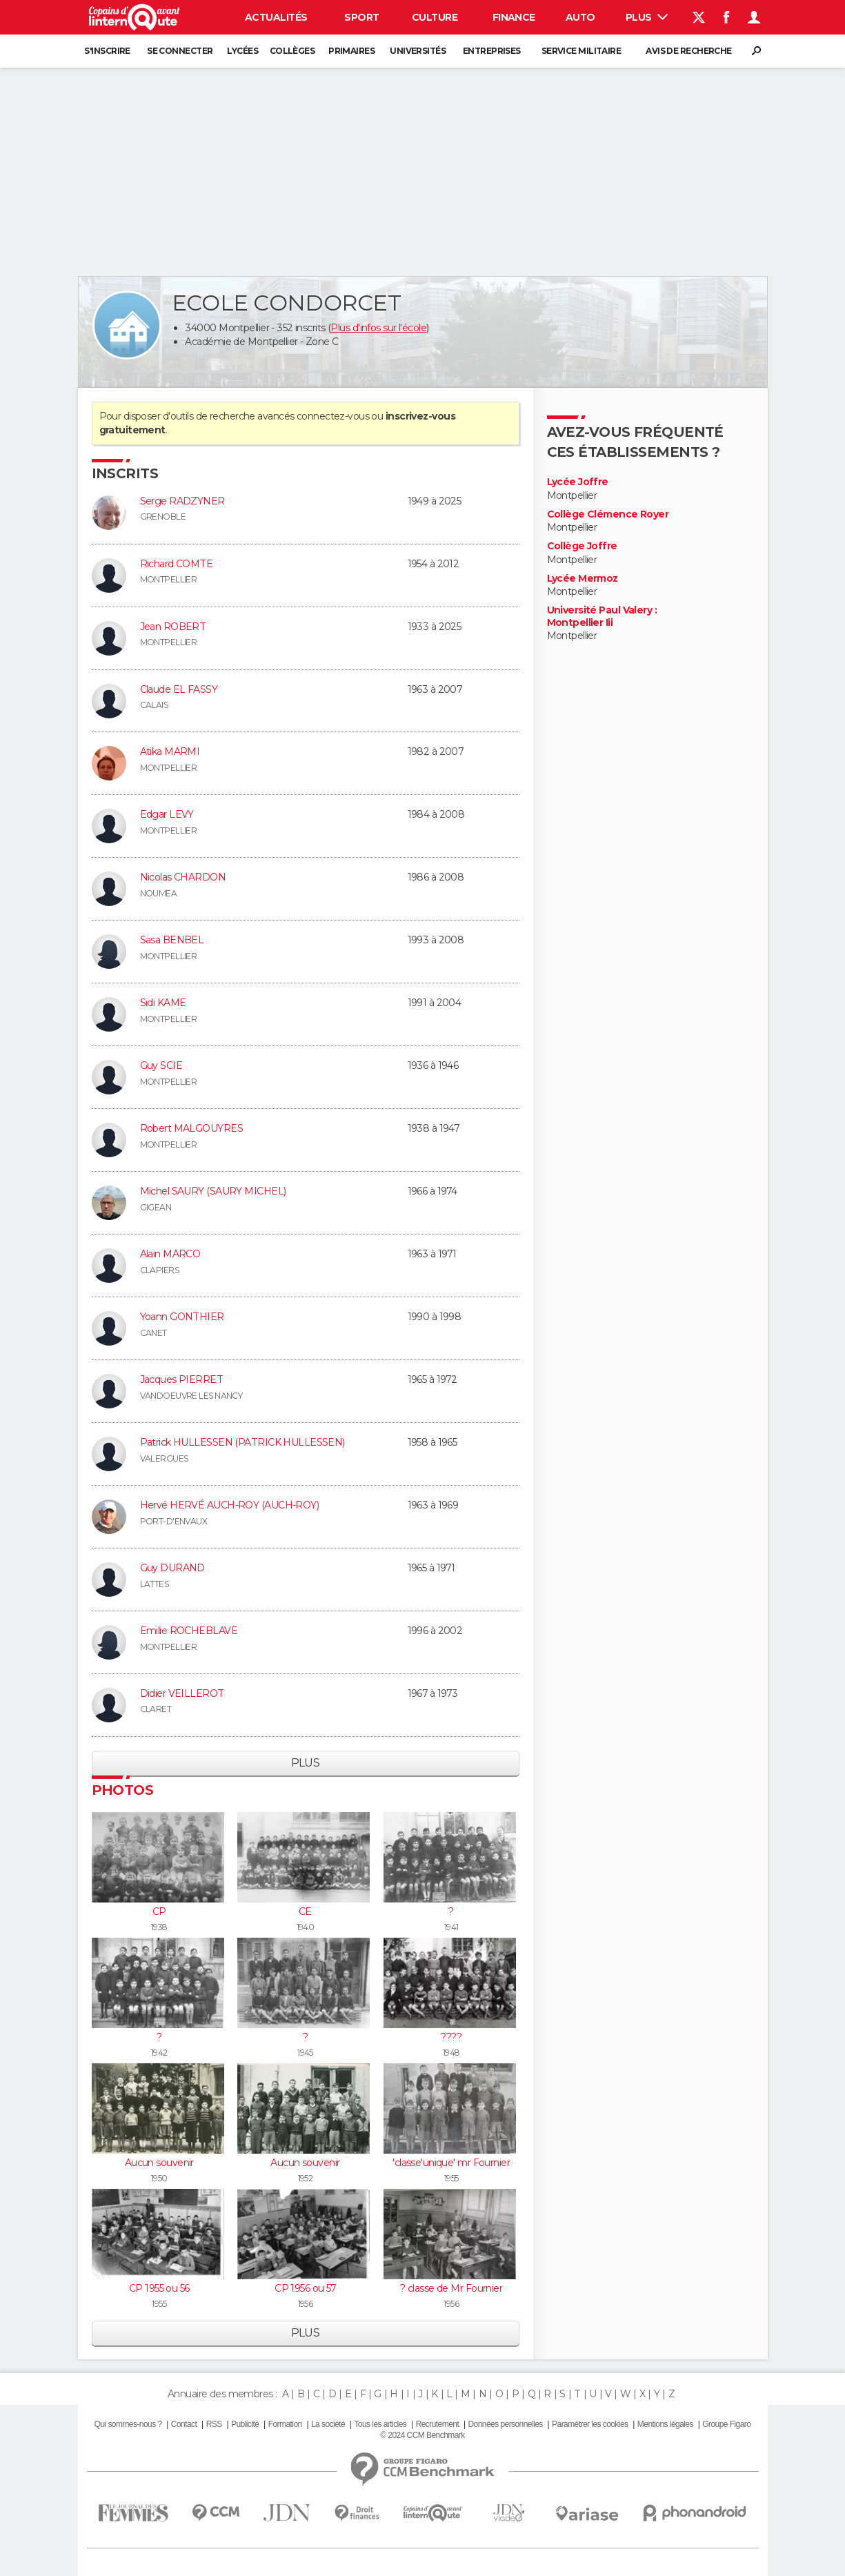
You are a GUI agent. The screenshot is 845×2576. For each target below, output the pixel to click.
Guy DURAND (172, 1568)
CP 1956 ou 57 (305, 2288)
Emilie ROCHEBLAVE (188, 1630)
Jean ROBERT (173, 626)
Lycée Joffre (577, 482)
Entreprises (492, 51)
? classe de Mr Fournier (451, 2288)
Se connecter (179, 51)
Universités (418, 51)
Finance (514, 17)
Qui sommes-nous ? (128, 2424)
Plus (647, 17)
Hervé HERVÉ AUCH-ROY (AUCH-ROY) (229, 1505)
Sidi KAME (163, 1002)
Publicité (245, 2424)
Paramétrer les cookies (590, 2424)
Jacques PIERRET (181, 1379)
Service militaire (581, 51)
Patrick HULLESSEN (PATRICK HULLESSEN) (242, 1442)
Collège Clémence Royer (608, 514)
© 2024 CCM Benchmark (422, 2435)
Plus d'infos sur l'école (378, 328)
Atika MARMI (170, 751)
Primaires (351, 51)
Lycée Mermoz (582, 578)
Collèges (292, 51)
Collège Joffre (582, 546)
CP (159, 1911)
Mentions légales (665, 2424)
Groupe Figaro (726, 2424)
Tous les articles (380, 2424)
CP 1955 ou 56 (159, 2288)
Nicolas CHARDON (183, 877)
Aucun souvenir (159, 2162)
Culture (434, 17)
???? (451, 2037)
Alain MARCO (170, 1254)
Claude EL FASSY (179, 689)
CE (305, 1911)
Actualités (276, 17)
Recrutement (437, 2424)
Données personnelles (505, 2424)
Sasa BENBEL (172, 940)
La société (328, 2424)
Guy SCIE (161, 1065)
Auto (580, 17)
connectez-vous (333, 416)
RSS (214, 2424)
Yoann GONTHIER (182, 1316)
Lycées (242, 51)
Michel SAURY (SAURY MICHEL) (213, 1191)
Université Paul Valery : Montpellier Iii (602, 616)
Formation (285, 2424)
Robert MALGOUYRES (191, 1128)
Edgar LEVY (167, 814)
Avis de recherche (688, 51)
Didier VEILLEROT (182, 1693)
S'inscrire (107, 51)
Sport (361, 17)
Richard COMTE (176, 564)
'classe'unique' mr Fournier (451, 2162)
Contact (184, 2424)
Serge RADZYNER (182, 501)
